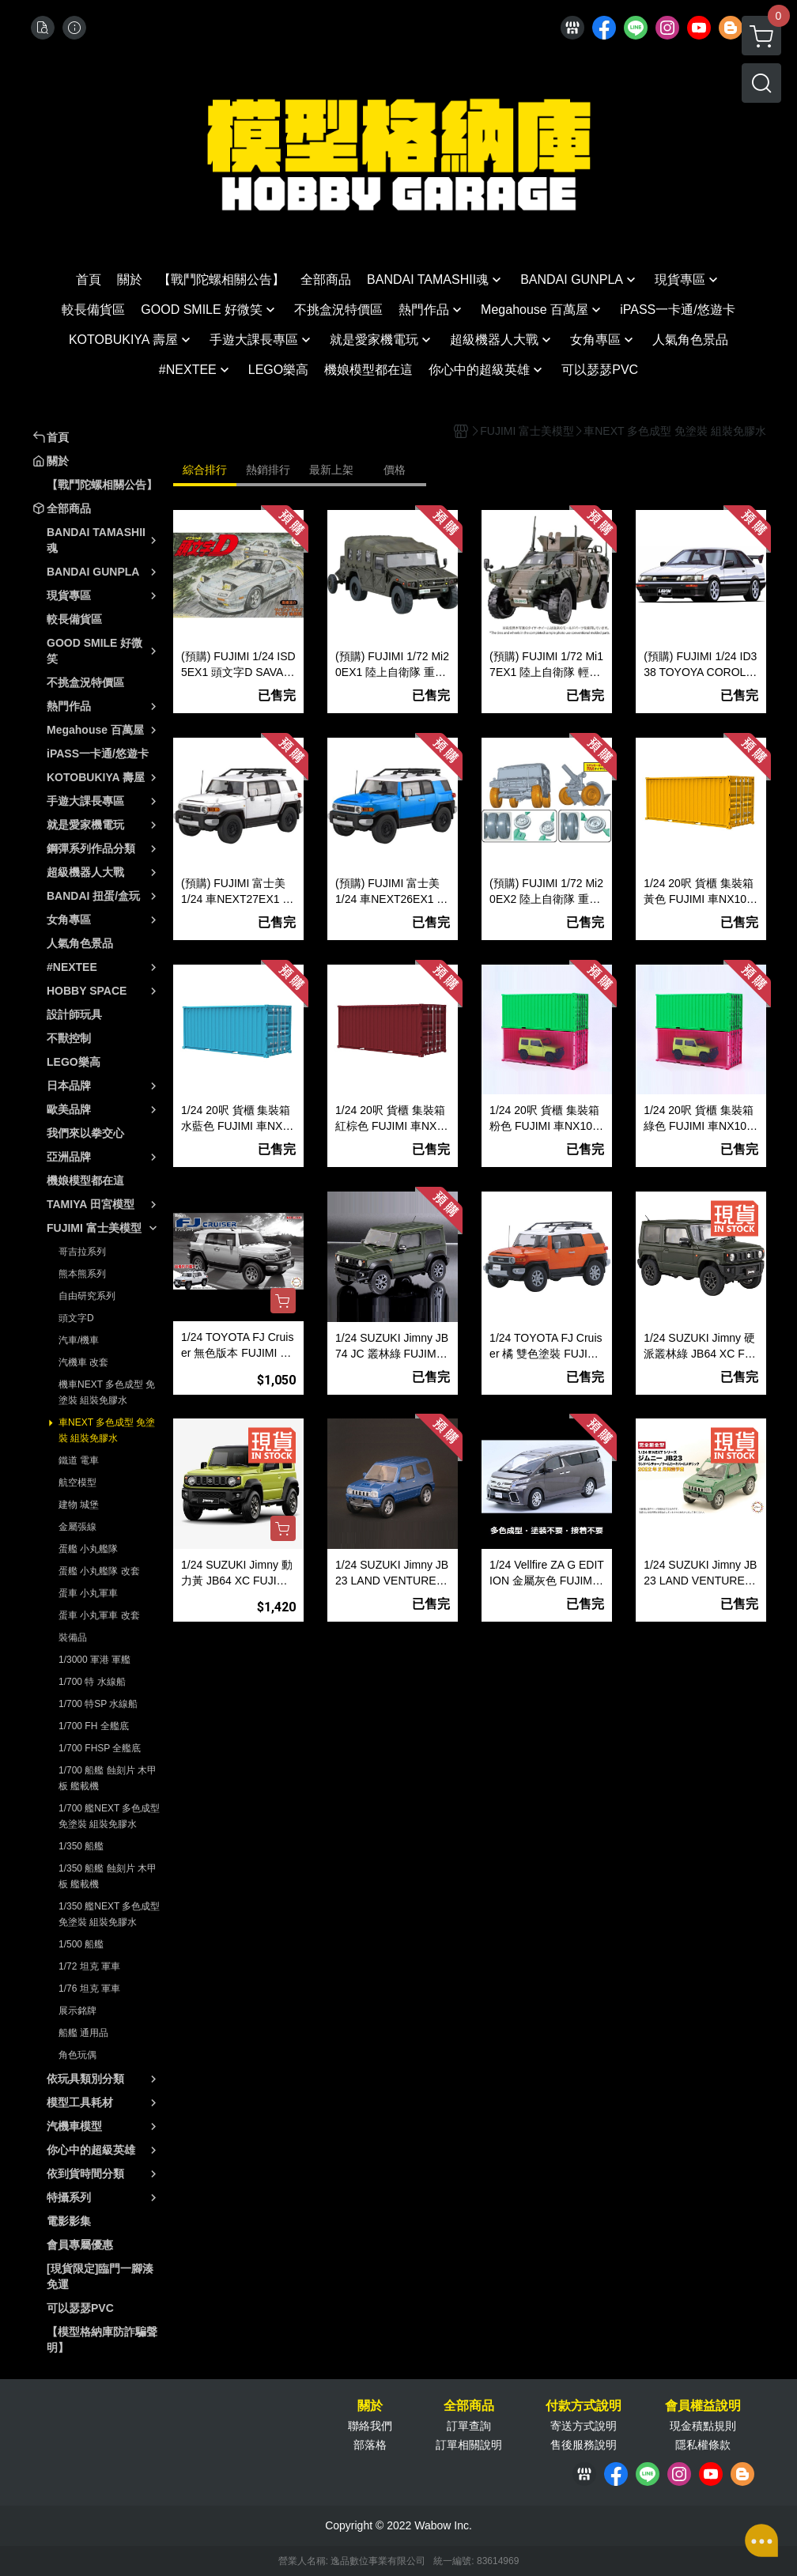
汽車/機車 (79, 1340)
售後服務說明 (583, 2444)
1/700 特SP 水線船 (98, 1703)
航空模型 (77, 1482)
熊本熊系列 (82, 1273)
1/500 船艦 (81, 1944)
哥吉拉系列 (82, 1251)
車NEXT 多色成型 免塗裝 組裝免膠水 (107, 1430)
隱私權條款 (703, 2444)
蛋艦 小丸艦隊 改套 (99, 1571)
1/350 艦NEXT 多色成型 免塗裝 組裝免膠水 (109, 1914)
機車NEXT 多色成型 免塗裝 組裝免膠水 (107, 1392)
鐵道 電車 (79, 1460)
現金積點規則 (703, 2425)
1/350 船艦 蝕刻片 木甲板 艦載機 (108, 1876)
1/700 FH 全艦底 (94, 1726)
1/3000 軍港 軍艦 (94, 1659)
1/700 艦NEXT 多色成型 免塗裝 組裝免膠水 (109, 1816)
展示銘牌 (77, 2010)
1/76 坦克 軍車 (89, 1988)
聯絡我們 (370, 2425)
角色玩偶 (77, 2054)
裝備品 (73, 1637)
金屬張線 (77, 1526)
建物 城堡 (79, 1504)
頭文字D (76, 1318)
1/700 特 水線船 (92, 1681)
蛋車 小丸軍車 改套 (99, 1615)
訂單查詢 (469, 2425)
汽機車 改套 (83, 1362)
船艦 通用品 (83, 2032)
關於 (370, 2406)
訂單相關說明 (469, 2444)
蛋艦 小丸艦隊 (88, 1548)
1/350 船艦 (81, 1846)
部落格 (370, 2444)
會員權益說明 (703, 2406)
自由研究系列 (87, 1295)
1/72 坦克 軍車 (89, 1966)
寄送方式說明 (583, 2425)
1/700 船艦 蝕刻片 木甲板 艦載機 (108, 1778)
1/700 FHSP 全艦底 (100, 1748)
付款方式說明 (583, 2406)
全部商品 (469, 2406)
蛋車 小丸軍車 (88, 1593)
